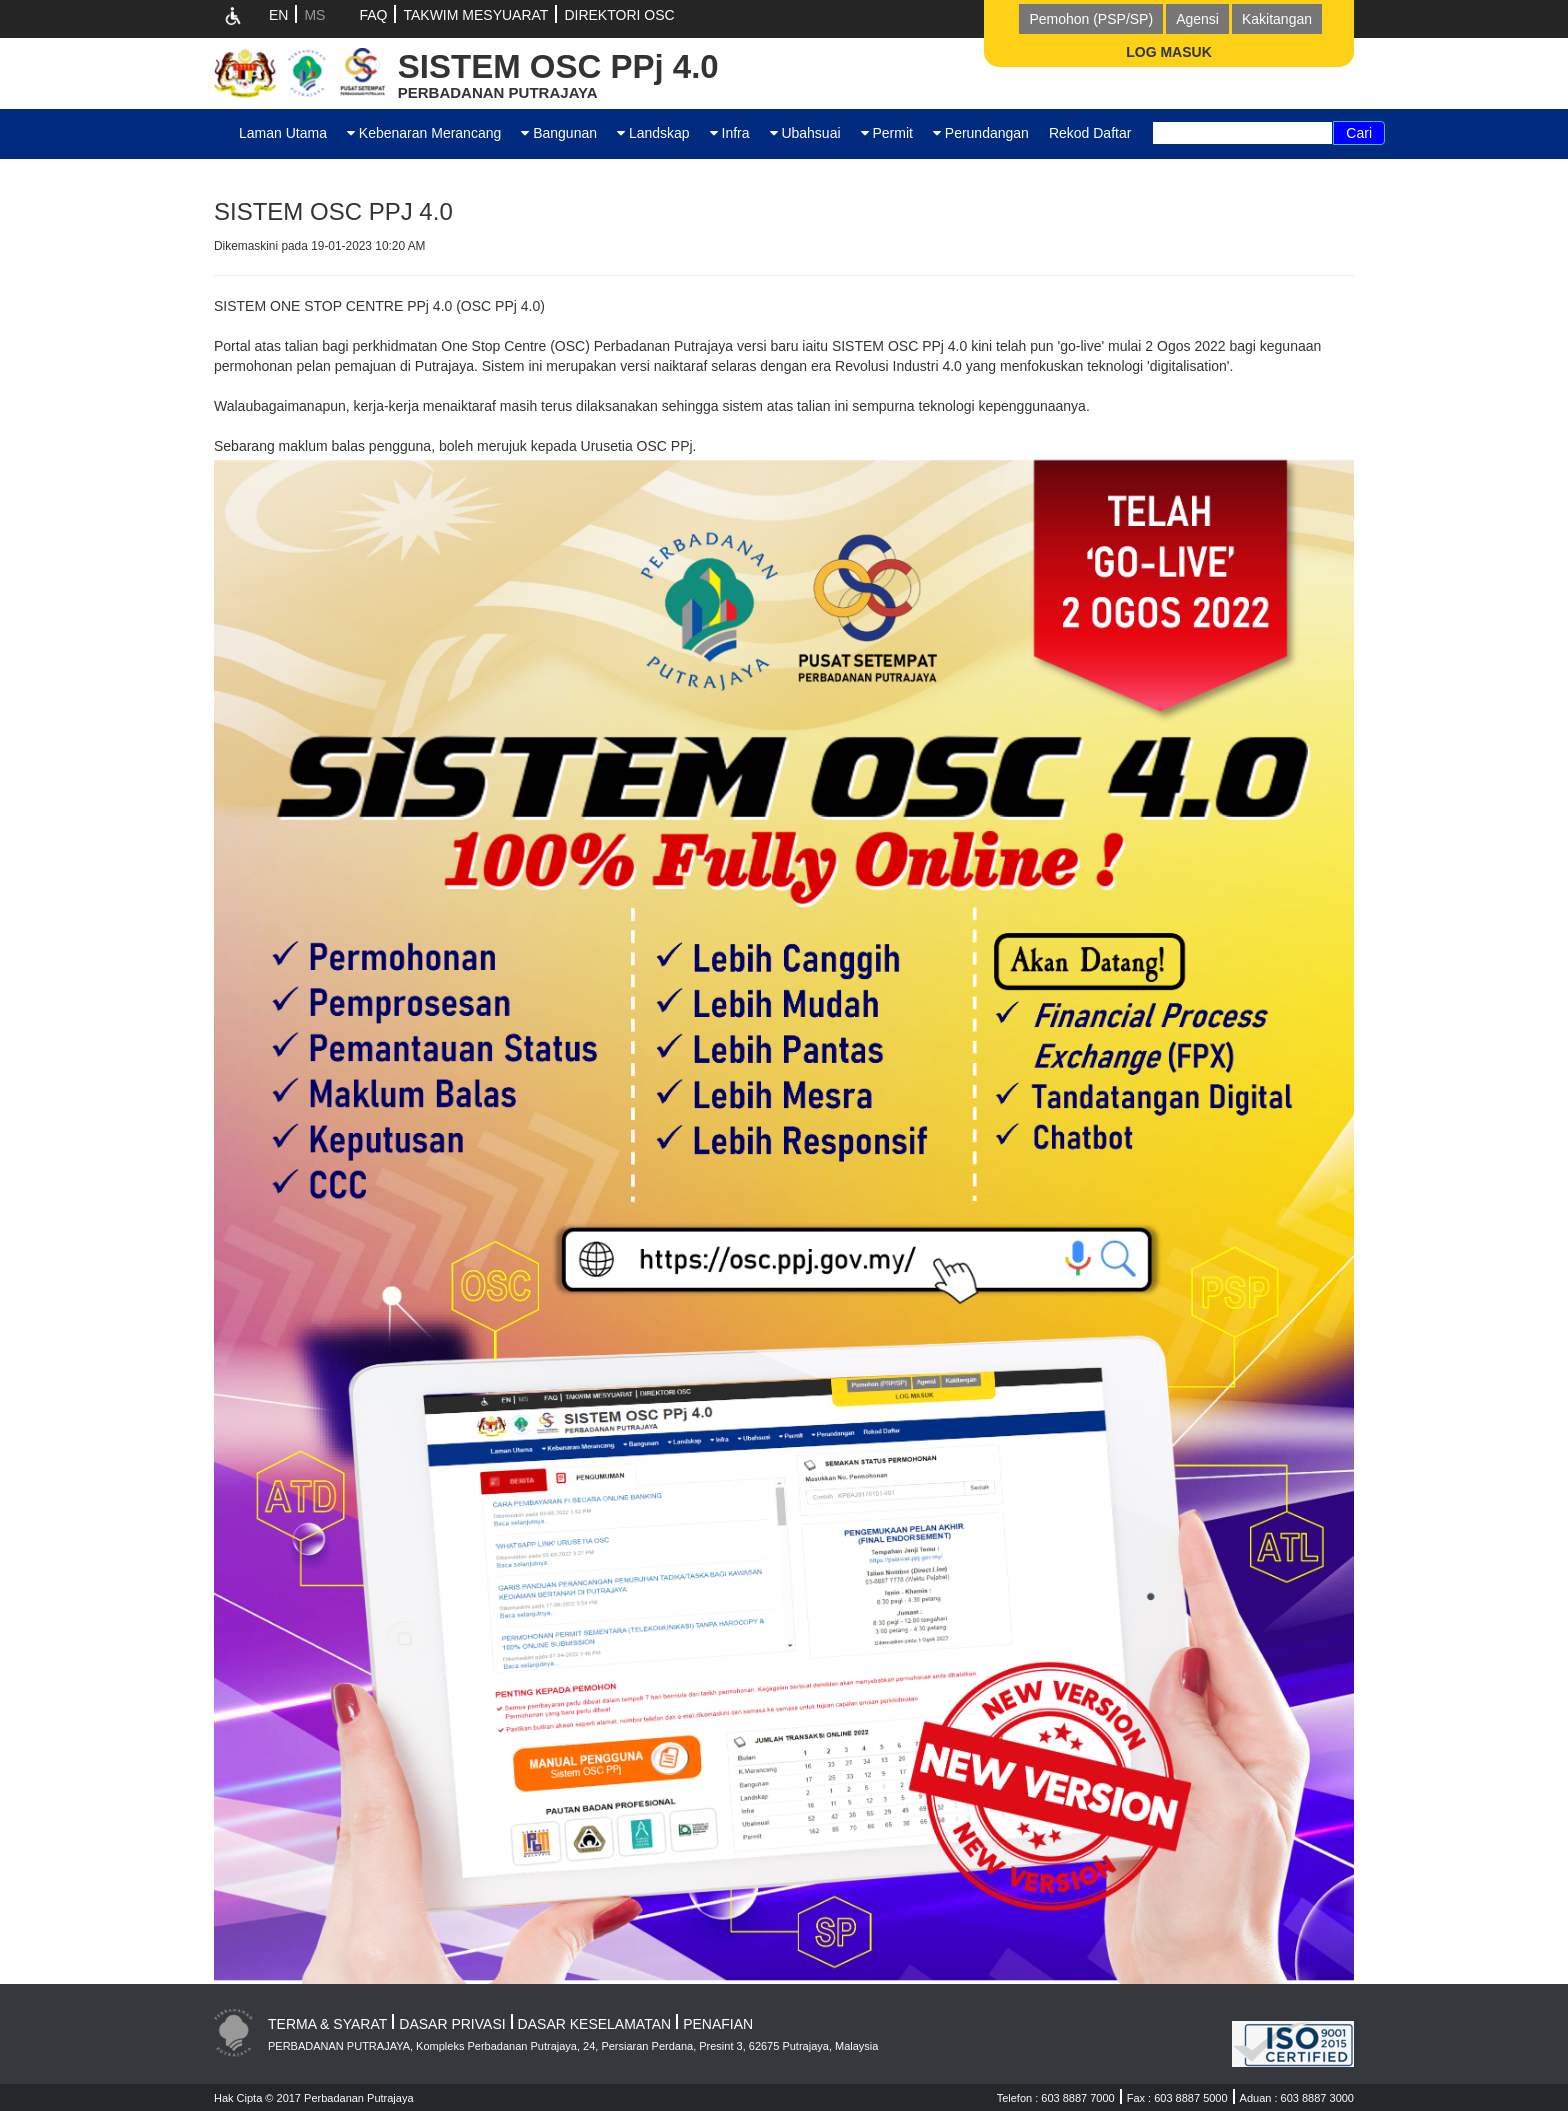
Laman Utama (283, 133)
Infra (730, 133)
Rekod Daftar (1090, 133)
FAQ (373, 15)
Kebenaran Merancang (424, 133)
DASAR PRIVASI (452, 2024)
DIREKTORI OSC (619, 15)
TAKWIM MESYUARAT (475, 15)
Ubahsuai (805, 133)
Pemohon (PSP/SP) (1091, 19)
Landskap (653, 133)
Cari (1359, 133)
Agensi (1197, 19)
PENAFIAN (718, 2024)
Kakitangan (1277, 19)
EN (278, 15)
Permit (887, 133)
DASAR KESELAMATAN (595, 2024)
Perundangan (981, 133)
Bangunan (559, 133)
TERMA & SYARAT (327, 2024)
